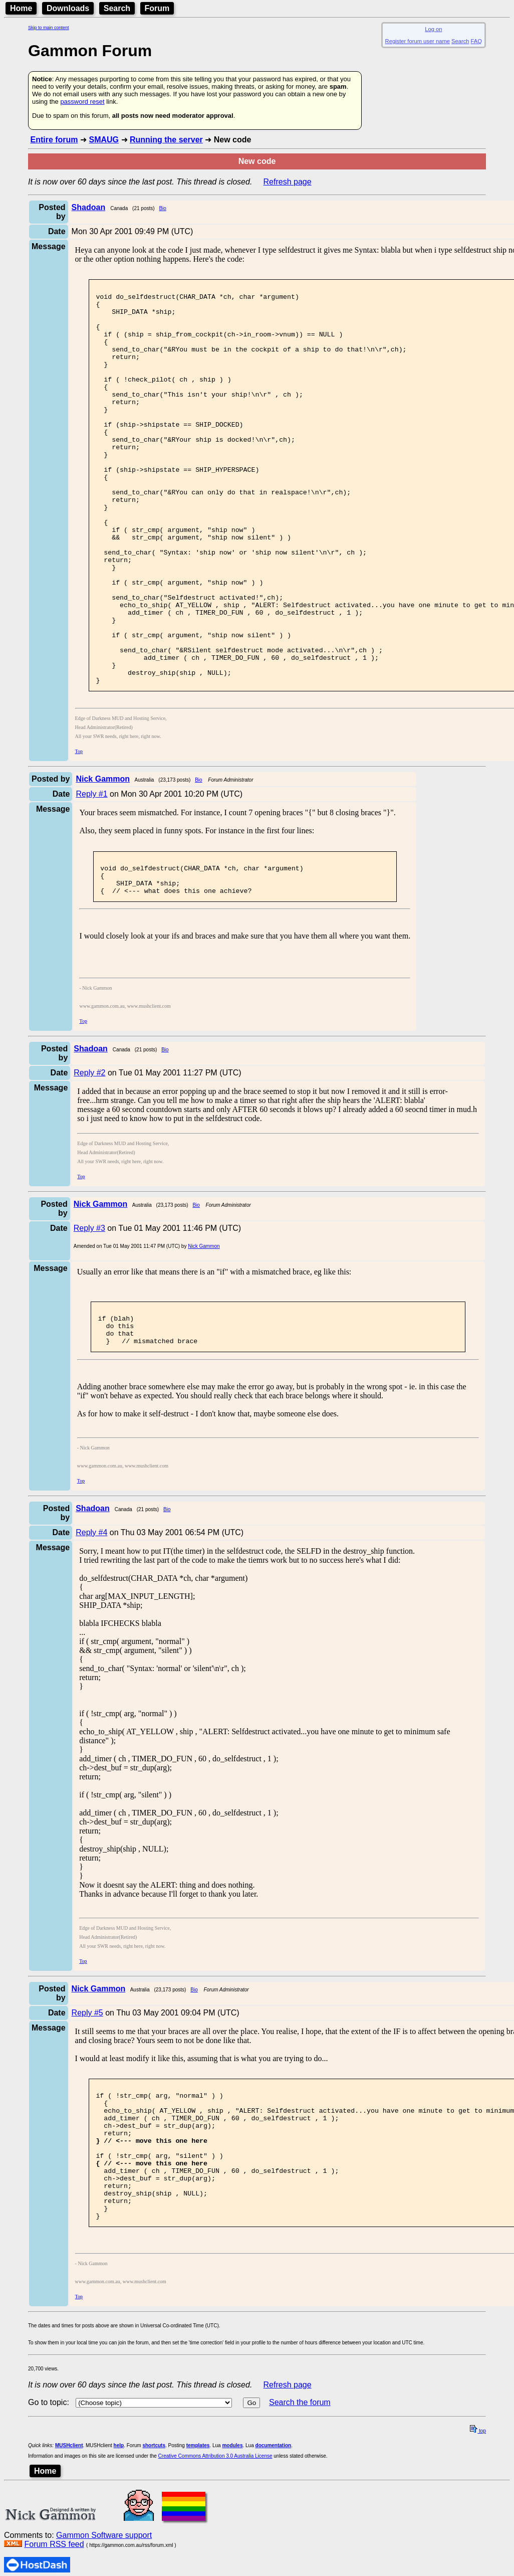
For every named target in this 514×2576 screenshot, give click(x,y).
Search (117, 8)
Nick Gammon (203, 1333)
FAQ (476, 41)
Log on (433, 29)
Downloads (68, 8)
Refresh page (288, 181)
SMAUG (104, 139)
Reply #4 (91, 1627)
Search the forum (300, 2524)
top (478, 2552)
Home (21, 8)
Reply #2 (89, 1160)
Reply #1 (91, 873)
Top (79, 831)
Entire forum (54, 139)
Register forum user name (417, 41)
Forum (157, 8)
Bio (162, 208)
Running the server (166, 139)
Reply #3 (89, 1315)
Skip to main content (48, 27)
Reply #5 (87, 2107)
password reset (82, 101)
